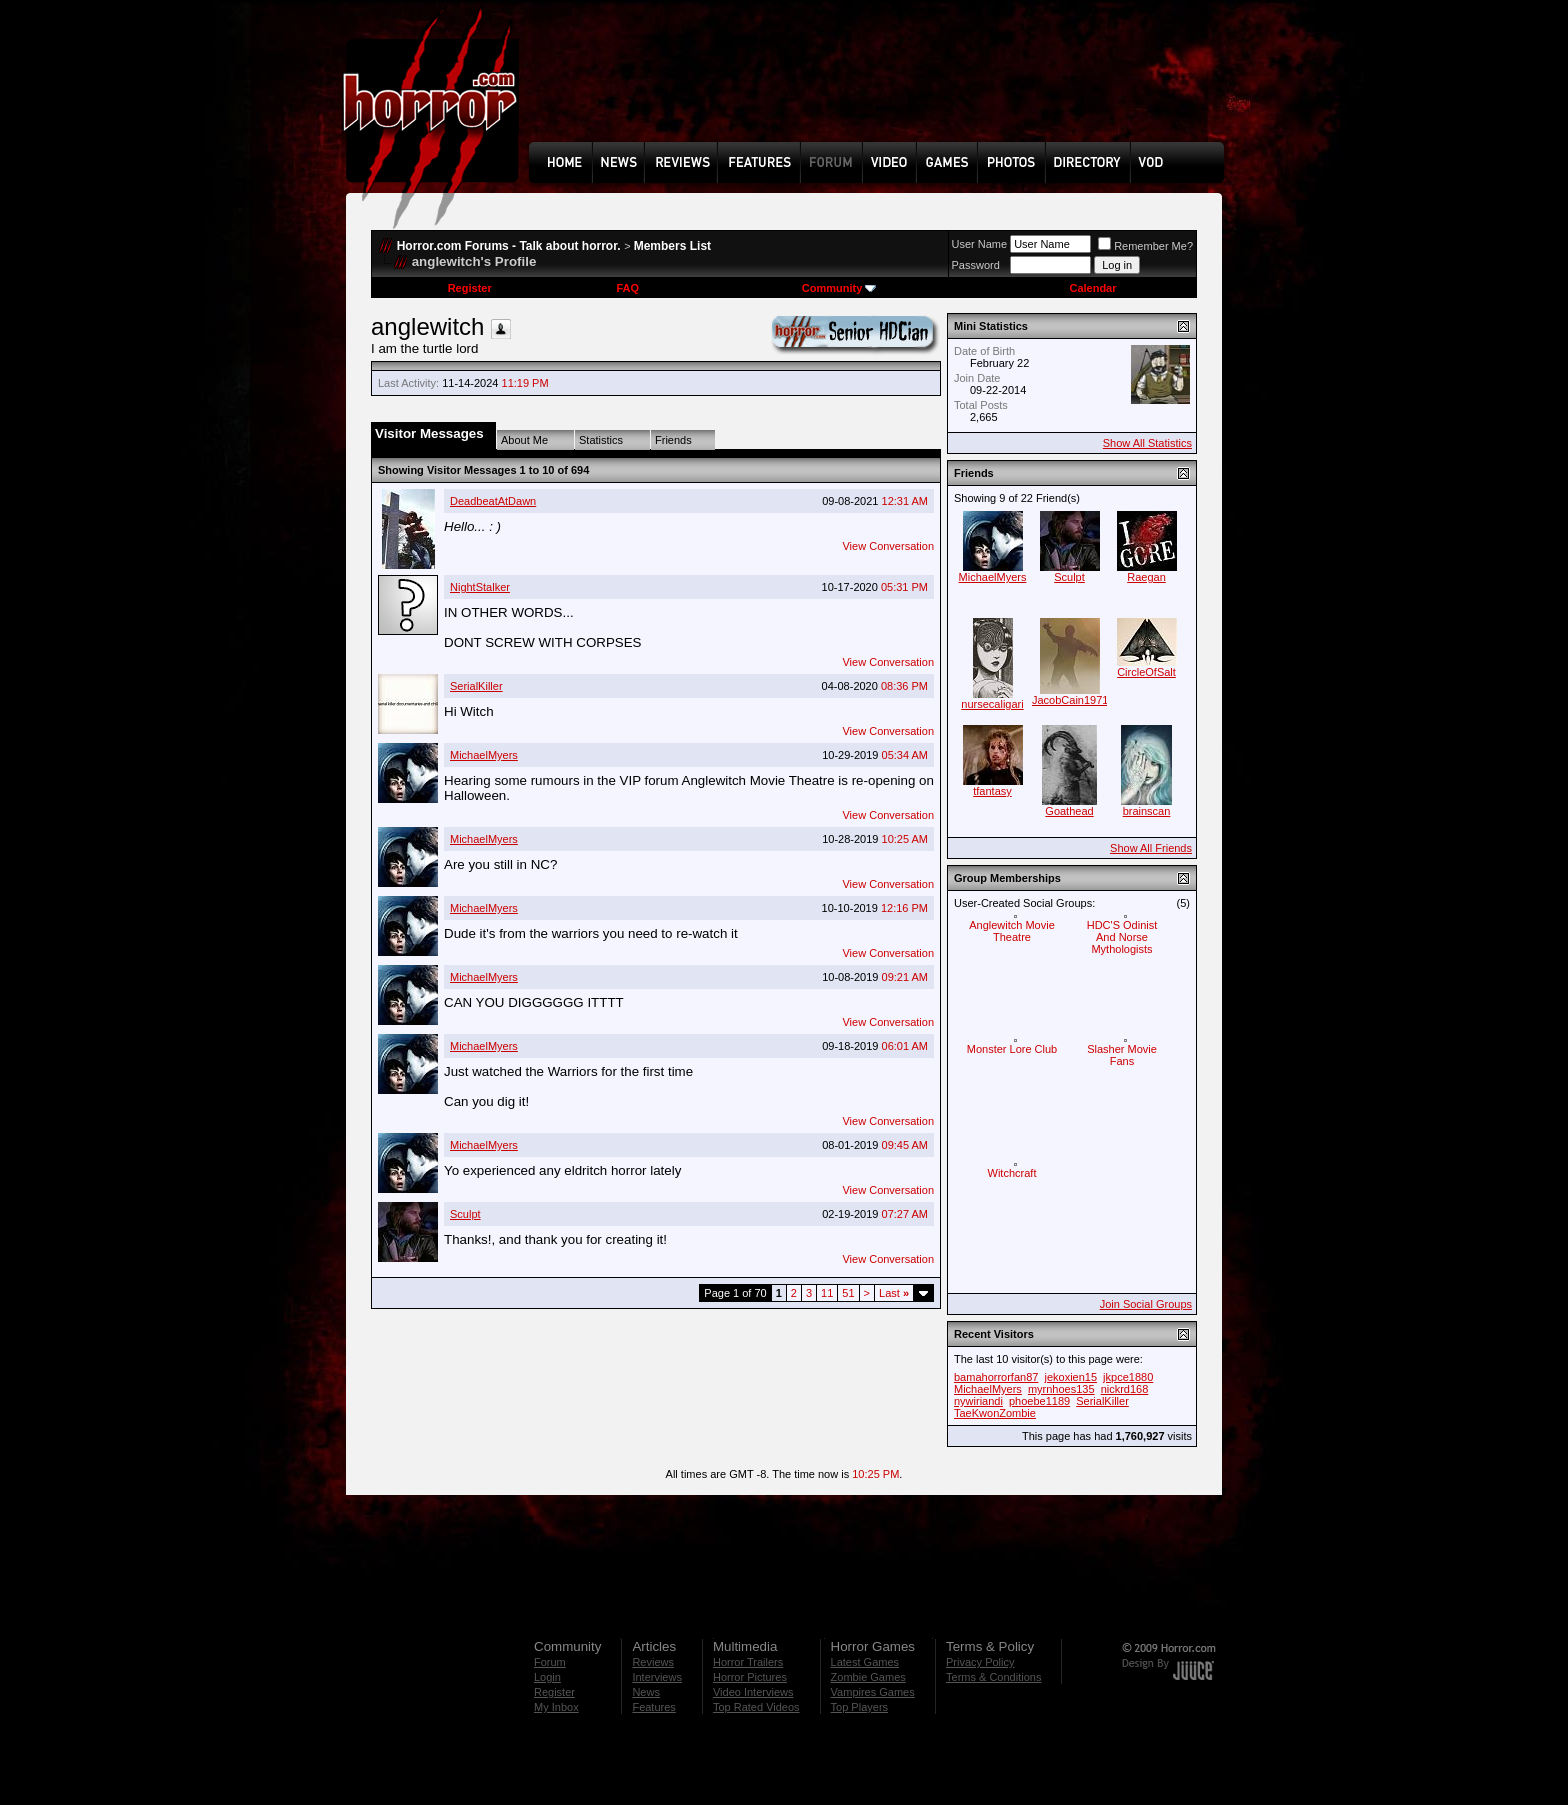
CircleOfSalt (1146, 672)
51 (848, 1293)
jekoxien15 (1070, 1377)
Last (894, 1293)
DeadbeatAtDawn (493, 501)
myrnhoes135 (1061, 1389)
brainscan (1147, 811)
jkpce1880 (1128, 1377)
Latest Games (865, 1662)
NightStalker (480, 587)
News (646, 1692)
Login (547, 1677)
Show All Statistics (1147, 443)
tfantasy (992, 791)
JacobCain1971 (1070, 700)
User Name (980, 244)
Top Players (859, 1707)
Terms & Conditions (993, 1677)
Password (976, 265)
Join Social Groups (1146, 1304)
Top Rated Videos (756, 1707)
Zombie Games (868, 1677)
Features (653, 1707)
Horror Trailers (748, 1662)
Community (839, 288)
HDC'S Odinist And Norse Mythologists (1122, 937)
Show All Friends (1151, 848)
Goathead (1069, 811)
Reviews (653, 1662)
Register (470, 288)
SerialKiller (476, 686)
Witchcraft (1012, 1173)
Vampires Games (873, 1692)
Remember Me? (1145, 246)
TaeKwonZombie (995, 1413)
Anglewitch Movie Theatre (1012, 931)
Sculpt (465, 1214)
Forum (550, 1662)
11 (827, 1293)
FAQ (627, 288)
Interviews (657, 1677)
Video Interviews (753, 1692)
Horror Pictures (750, 1677)
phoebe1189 (1039, 1401)
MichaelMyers (484, 755)
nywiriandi (978, 1401)
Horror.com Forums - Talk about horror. (509, 246)
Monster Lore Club (1012, 1049)
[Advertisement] (883, 86)
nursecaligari (992, 704)
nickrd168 (1125, 1389)
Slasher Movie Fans (1122, 1055)
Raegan (1146, 577)
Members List (672, 246)
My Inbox (556, 1707)
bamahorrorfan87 (996, 1377)
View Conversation (888, 546)
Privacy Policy (980, 1662)
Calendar (1092, 288)
